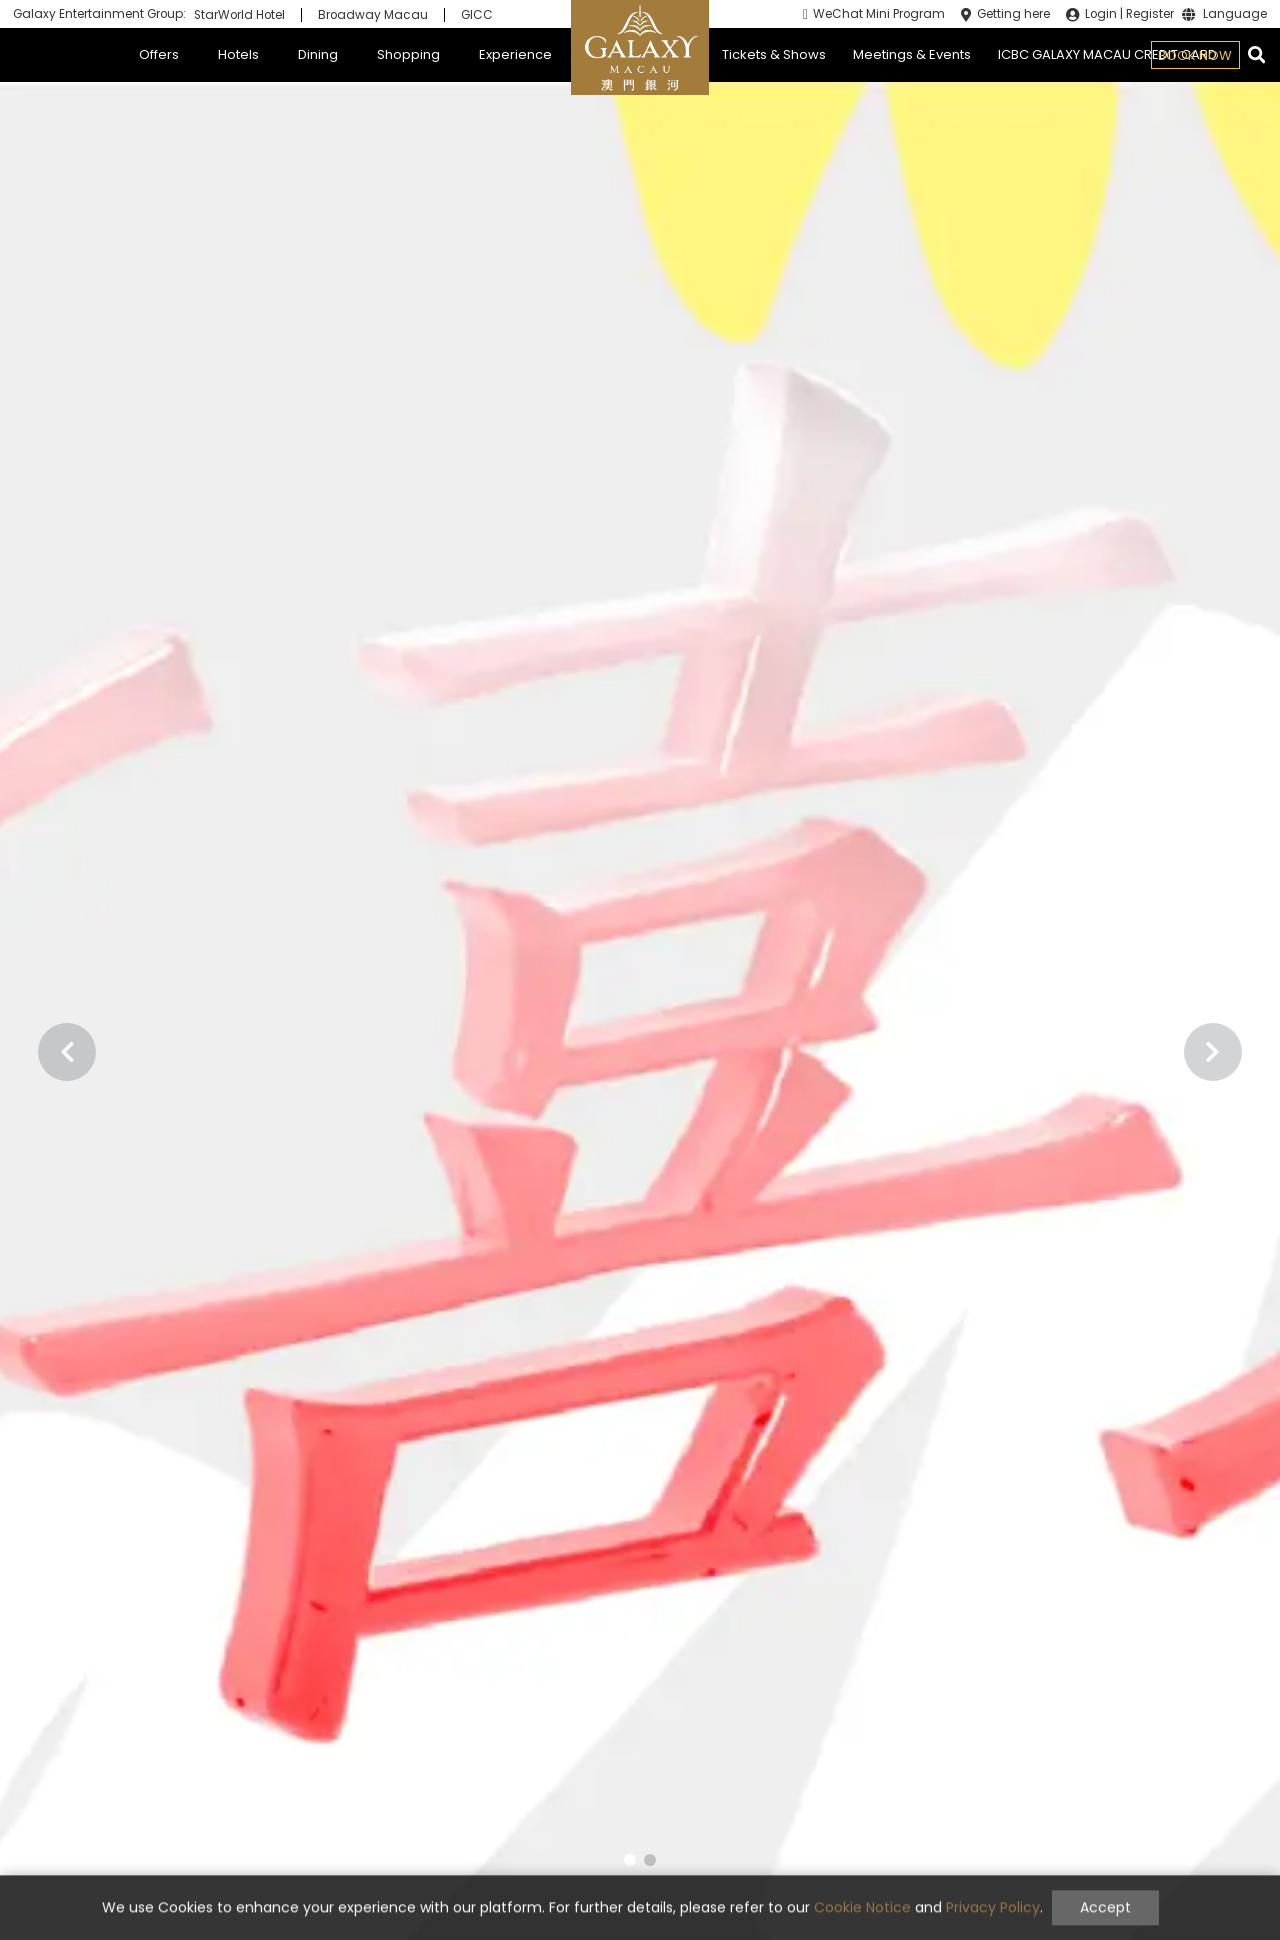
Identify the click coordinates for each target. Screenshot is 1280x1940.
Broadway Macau (373, 15)
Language (1235, 15)
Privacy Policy (993, 1924)
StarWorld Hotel (239, 15)
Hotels (238, 54)
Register (1150, 14)
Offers (159, 54)
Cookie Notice (862, 1924)
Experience (515, 54)
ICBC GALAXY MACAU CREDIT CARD (1107, 54)
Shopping (408, 54)
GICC (477, 15)
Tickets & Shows (774, 54)
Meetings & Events (912, 54)
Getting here (1013, 14)
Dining (318, 54)
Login (1101, 14)
